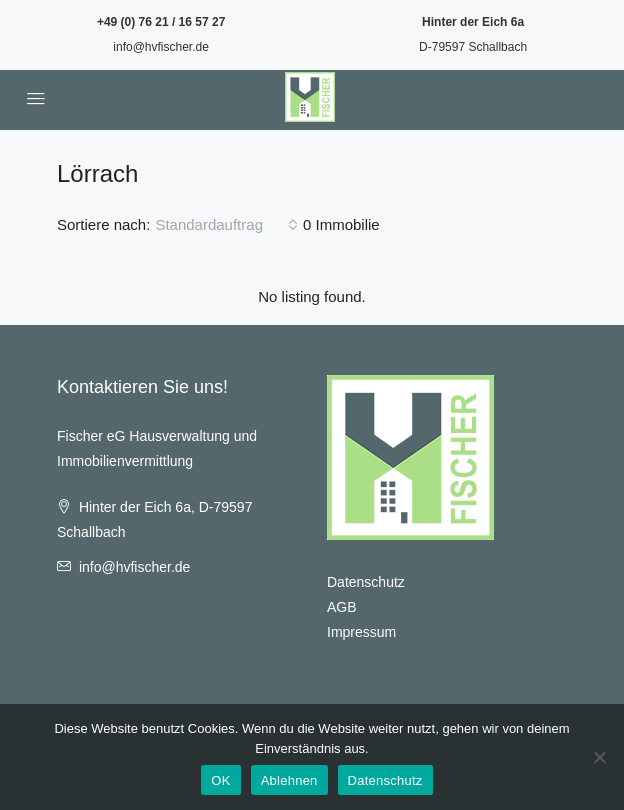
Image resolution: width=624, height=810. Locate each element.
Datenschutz (366, 582)
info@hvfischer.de (161, 47)
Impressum (361, 632)
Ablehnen (289, 780)
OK (220, 780)
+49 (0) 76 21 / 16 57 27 (161, 22)
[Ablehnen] (599, 757)
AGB (342, 607)
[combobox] (226, 225)
